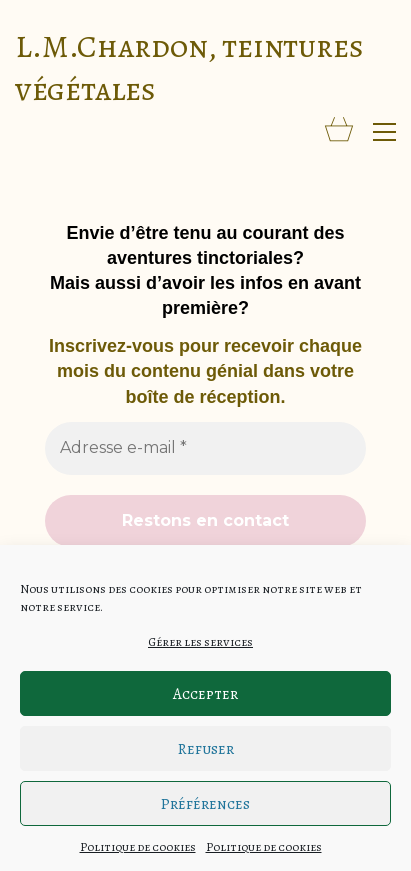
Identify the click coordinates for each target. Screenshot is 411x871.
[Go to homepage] (205, 67)
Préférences (205, 804)
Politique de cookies (138, 847)
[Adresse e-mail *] (205, 448)
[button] (384, 132)
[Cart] (339, 131)
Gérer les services (200, 642)
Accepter (205, 694)
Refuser (206, 749)
